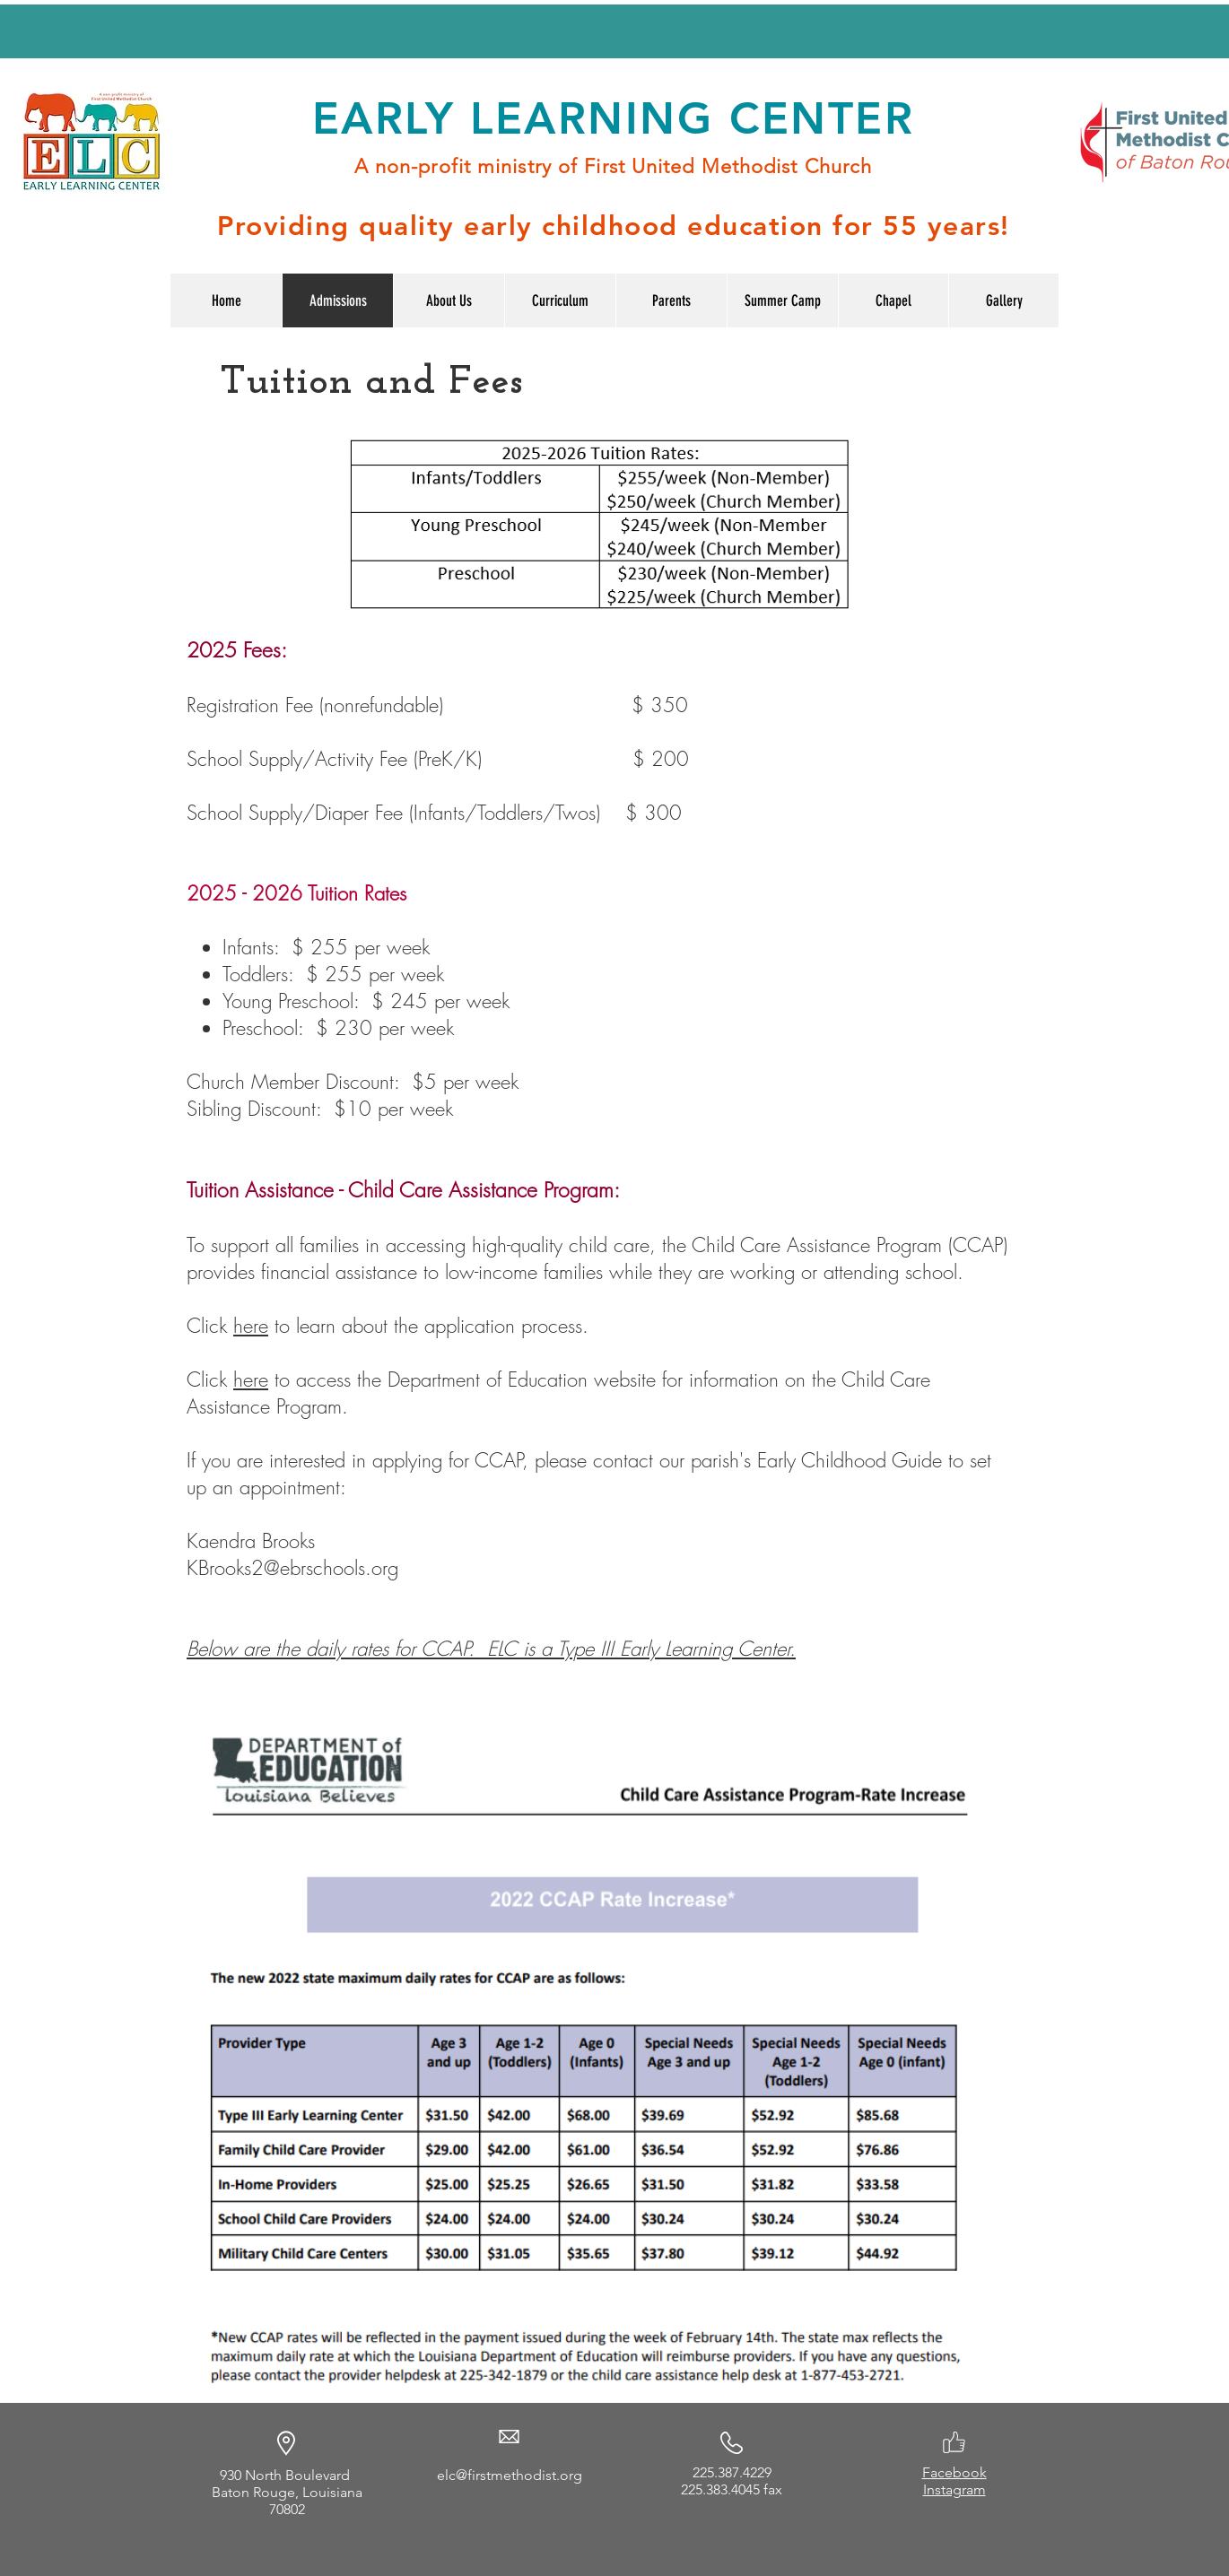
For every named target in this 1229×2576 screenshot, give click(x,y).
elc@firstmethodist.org (509, 2475)
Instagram (954, 2489)
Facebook (954, 2472)
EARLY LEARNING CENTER (613, 117)
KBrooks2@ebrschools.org (292, 1567)
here (250, 1325)
